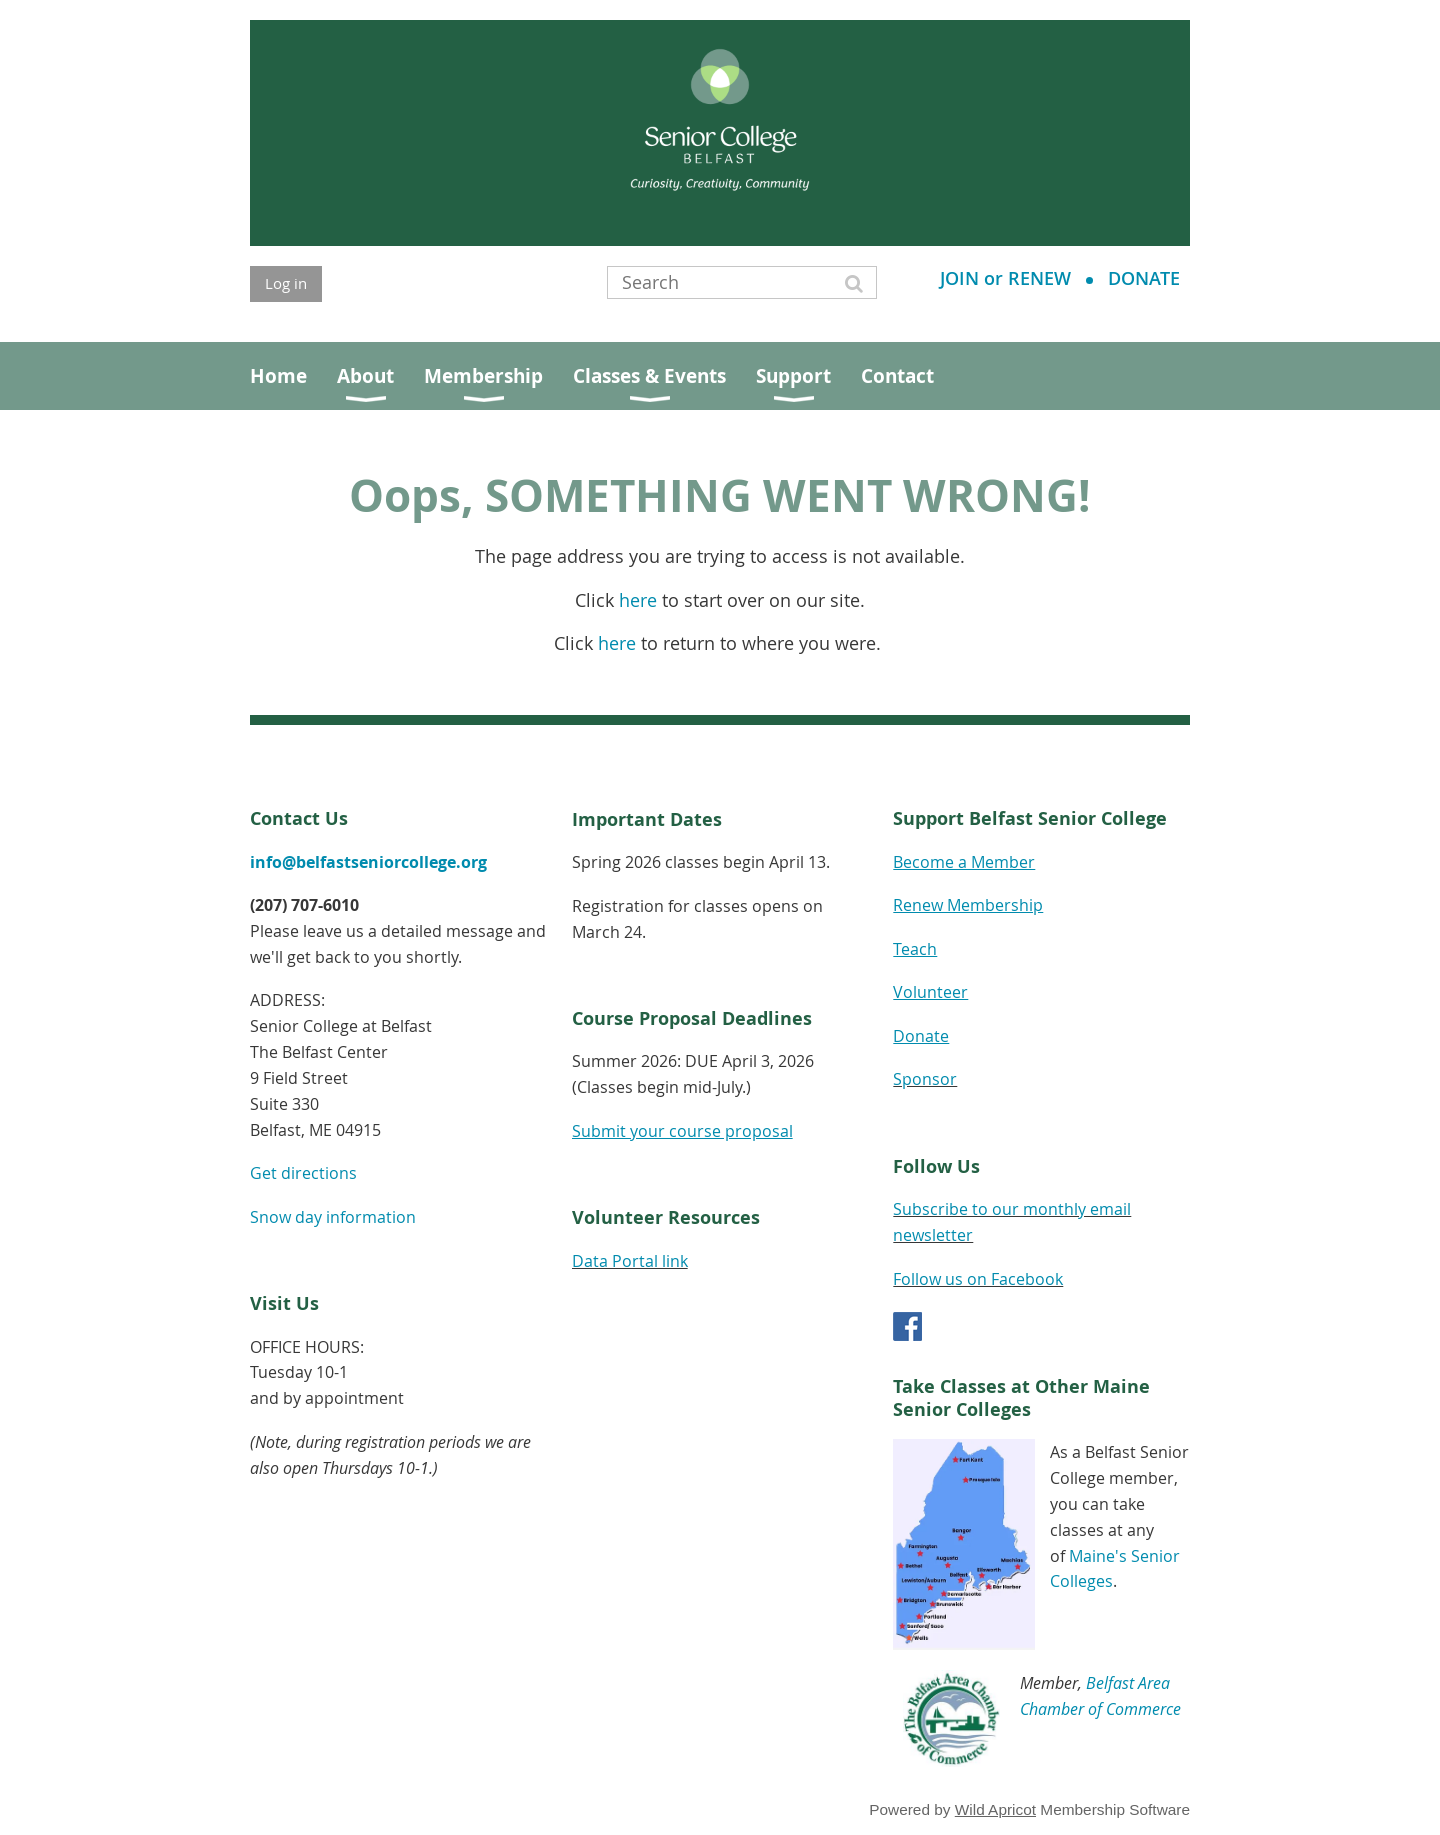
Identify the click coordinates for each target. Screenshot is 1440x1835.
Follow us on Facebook (978, 1279)
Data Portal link (630, 1261)
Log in (286, 283)
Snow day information (333, 1217)
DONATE (1144, 278)
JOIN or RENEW (1005, 278)
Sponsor (925, 1079)
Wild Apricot (995, 1809)
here (638, 600)
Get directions (303, 1173)
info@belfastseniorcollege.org (368, 862)
